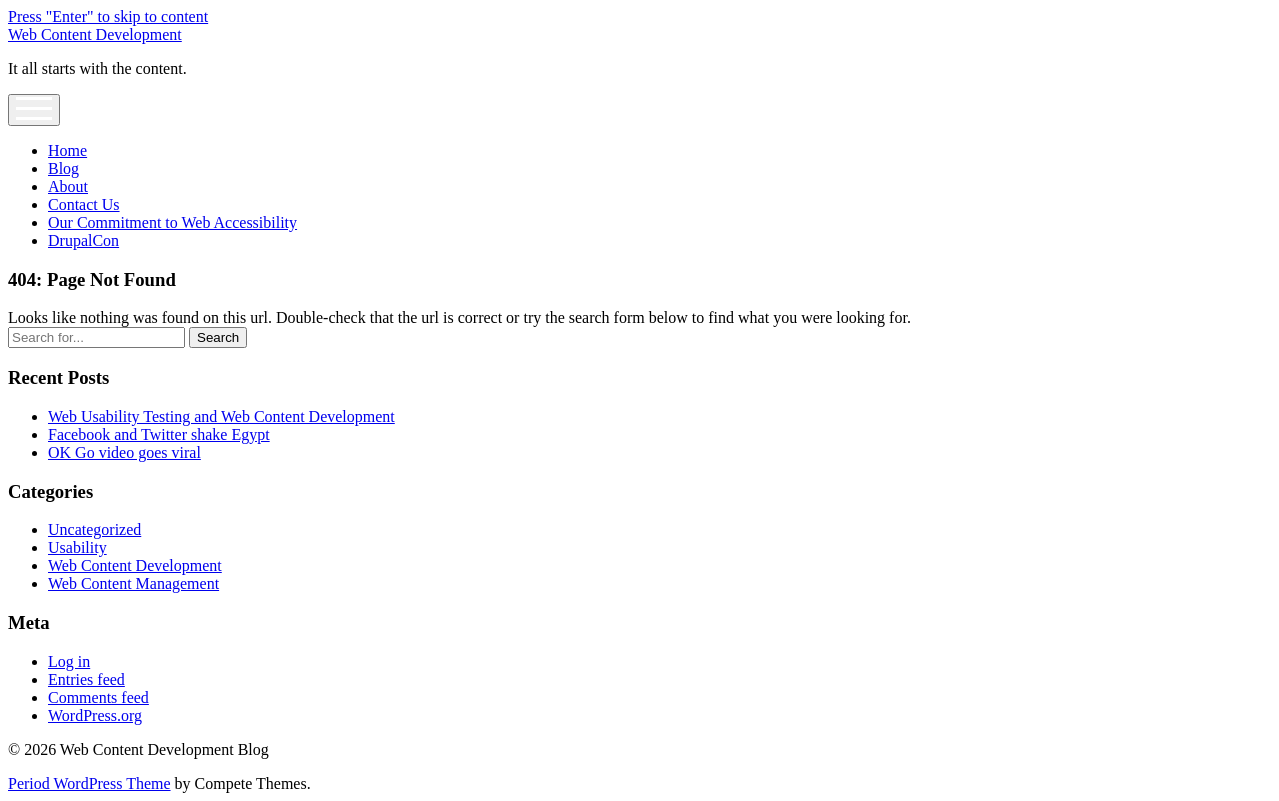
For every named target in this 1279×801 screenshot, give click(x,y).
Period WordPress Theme (89, 783)
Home (67, 150)
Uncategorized (94, 529)
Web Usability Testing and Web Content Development (221, 416)
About (68, 186)
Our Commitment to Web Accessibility (172, 222)
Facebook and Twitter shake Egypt (159, 434)
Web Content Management (133, 583)
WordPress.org (95, 715)
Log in (69, 661)
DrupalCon (83, 240)
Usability (77, 547)
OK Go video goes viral (124, 452)
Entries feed (86, 679)
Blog (63, 168)
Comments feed (98, 697)
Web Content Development (95, 34)
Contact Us (84, 204)
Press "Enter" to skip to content (108, 16)
